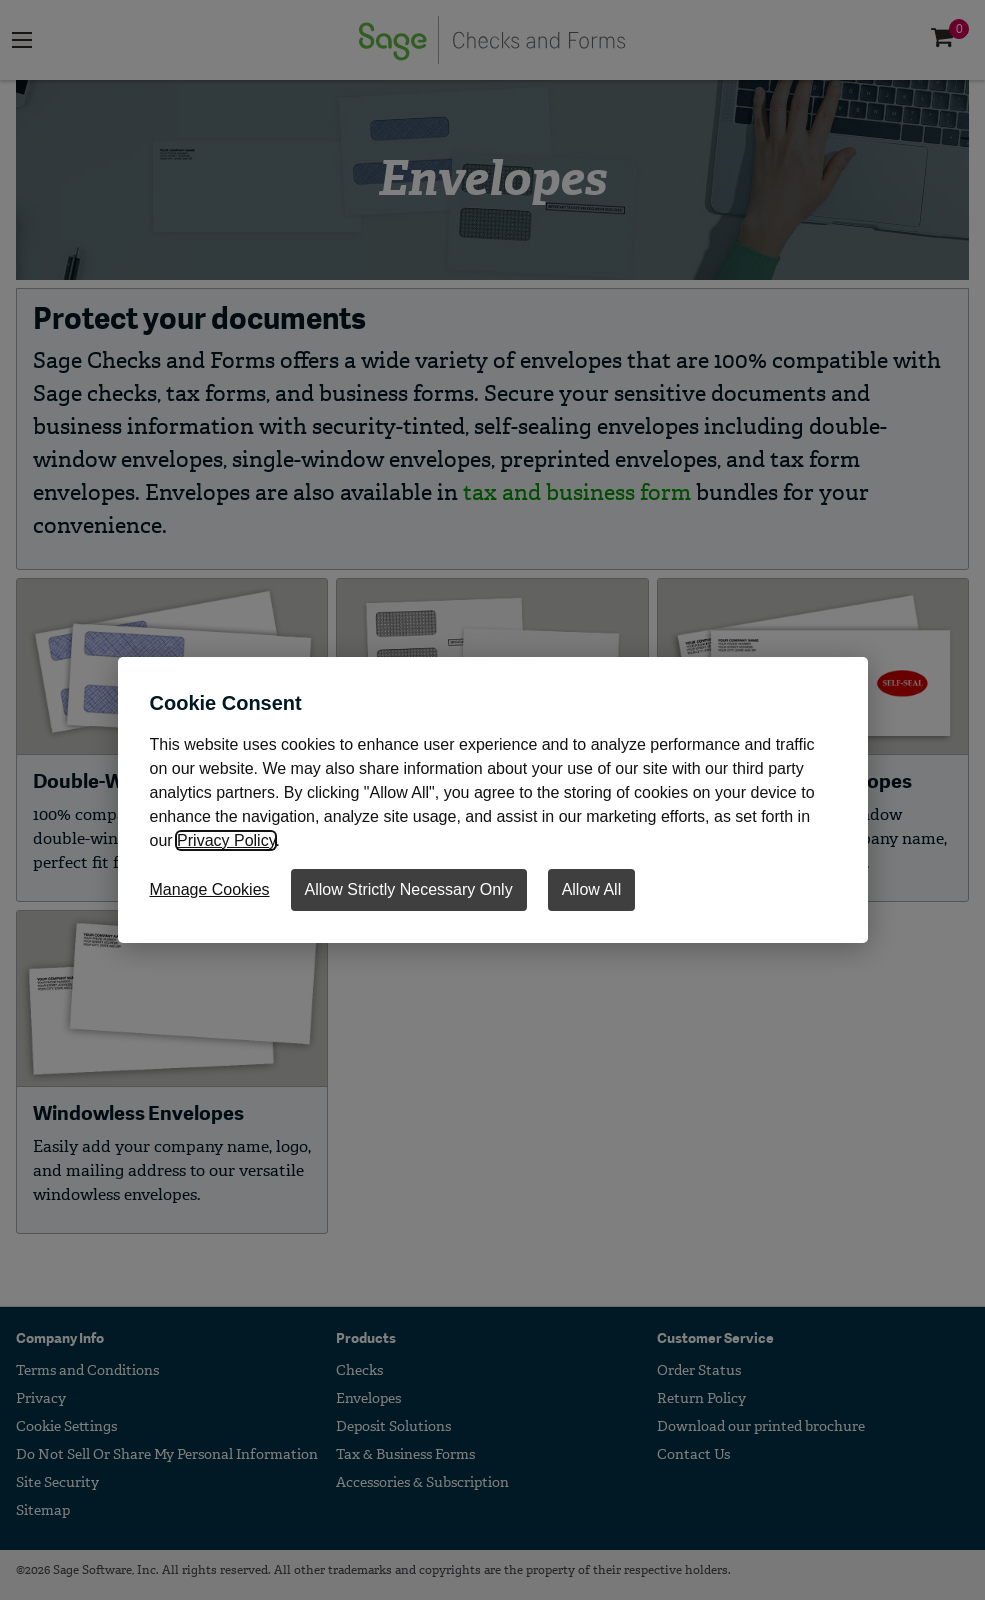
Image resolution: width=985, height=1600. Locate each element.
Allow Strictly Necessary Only (409, 889)
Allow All (592, 889)
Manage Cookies (210, 889)
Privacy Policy (226, 840)
